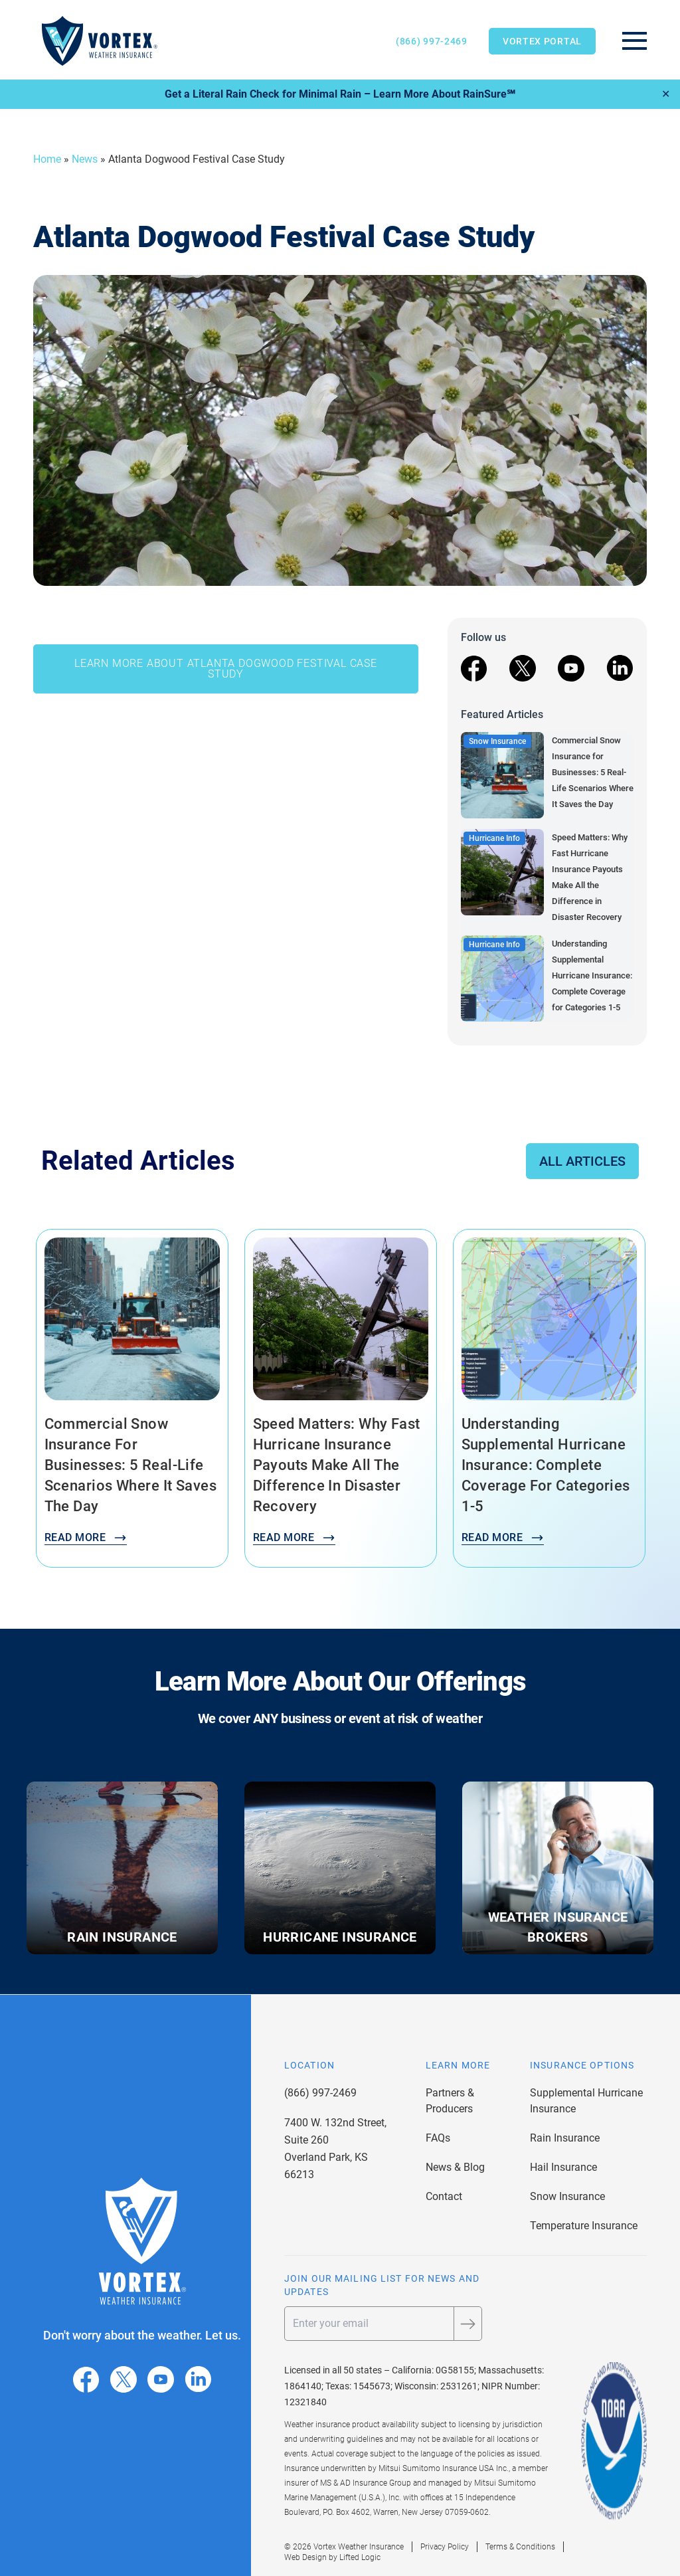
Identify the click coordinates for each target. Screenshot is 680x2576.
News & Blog (455, 2167)
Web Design (305, 2557)
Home (47, 159)
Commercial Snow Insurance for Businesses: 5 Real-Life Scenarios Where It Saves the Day (593, 772)
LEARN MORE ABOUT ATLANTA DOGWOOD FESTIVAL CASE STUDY (225, 668)
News (85, 159)
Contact (444, 2196)
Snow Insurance (567, 2196)
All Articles (582, 1161)
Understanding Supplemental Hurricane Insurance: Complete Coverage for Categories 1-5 (592, 975)
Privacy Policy (444, 2546)
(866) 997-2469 (432, 41)
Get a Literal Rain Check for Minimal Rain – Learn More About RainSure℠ (340, 94)
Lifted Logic (360, 2557)
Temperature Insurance (584, 2225)
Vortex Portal (542, 41)
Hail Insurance (563, 2167)
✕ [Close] (665, 94)
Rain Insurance (565, 2138)
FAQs (438, 2138)
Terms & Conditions (520, 2546)
